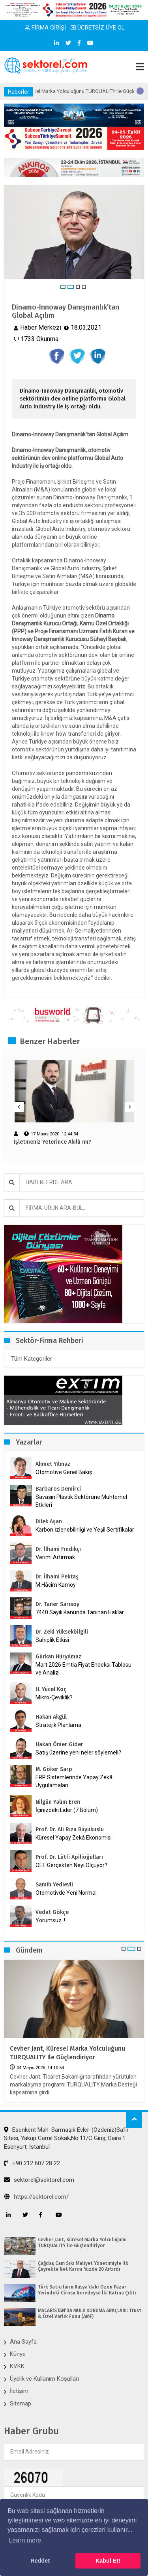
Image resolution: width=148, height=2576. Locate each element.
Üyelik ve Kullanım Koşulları (44, 2378)
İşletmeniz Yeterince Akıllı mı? (52, 1142)
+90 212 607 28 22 (32, 2163)
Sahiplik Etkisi (52, 1640)
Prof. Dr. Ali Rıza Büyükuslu (70, 1829)
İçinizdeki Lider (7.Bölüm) (67, 1810)
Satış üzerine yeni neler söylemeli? (78, 1752)
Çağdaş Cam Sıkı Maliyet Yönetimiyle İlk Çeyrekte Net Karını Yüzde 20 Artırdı (83, 2266)
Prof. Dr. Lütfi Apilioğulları (69, 1857)
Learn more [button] (25, 2540)
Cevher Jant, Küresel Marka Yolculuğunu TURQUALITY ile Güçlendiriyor (67, 2053)
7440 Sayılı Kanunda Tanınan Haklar (80, 1612)
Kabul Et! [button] (108, 2560)
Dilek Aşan (49, 1521)
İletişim (19, 2390)
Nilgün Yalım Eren (58, 1802)
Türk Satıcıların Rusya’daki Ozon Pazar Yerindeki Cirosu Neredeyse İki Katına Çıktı (87, 2289)
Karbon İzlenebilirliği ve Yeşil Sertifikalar (85, 1529)
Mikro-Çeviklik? (54, 1697)
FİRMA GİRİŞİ (45, 27)
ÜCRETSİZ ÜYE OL (98, 27)
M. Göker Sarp (54, 1769)
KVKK (17, 2366)
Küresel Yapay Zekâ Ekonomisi (74, 1837)
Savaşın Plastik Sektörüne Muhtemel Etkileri (81, 1501)
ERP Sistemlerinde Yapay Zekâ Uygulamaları (74, 1781)
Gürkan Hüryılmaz (58, 1656)
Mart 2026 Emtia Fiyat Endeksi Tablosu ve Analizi (83, 1669)
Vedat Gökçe (52, 1912)
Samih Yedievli (54, 1884)
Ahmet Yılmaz (53, 1464)
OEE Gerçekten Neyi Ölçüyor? (71, 1865)
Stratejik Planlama (58, 1725)
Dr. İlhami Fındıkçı (58, 1549)
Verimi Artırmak (55, 1557)
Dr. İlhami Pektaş (57, 1576)
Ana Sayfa (23, 2341)
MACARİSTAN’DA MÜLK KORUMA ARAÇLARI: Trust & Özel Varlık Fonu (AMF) (89, 2313)
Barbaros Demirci (58, 1489)
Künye (18, 2353)
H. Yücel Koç (51, 1689)
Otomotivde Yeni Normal (66, 1893)
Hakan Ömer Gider (59, 1744)
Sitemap (20, 2403)
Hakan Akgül (51, 1717)
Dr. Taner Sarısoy (57, 1604)
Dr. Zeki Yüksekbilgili (62, 1631)
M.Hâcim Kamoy (56, 1585)
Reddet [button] (40, 2560)
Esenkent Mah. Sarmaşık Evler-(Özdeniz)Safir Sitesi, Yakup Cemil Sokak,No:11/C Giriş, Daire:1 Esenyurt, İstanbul (66, 2138)
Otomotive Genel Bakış (64, 1472)
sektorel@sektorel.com (39, 2179)
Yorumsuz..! (50, 1920)
